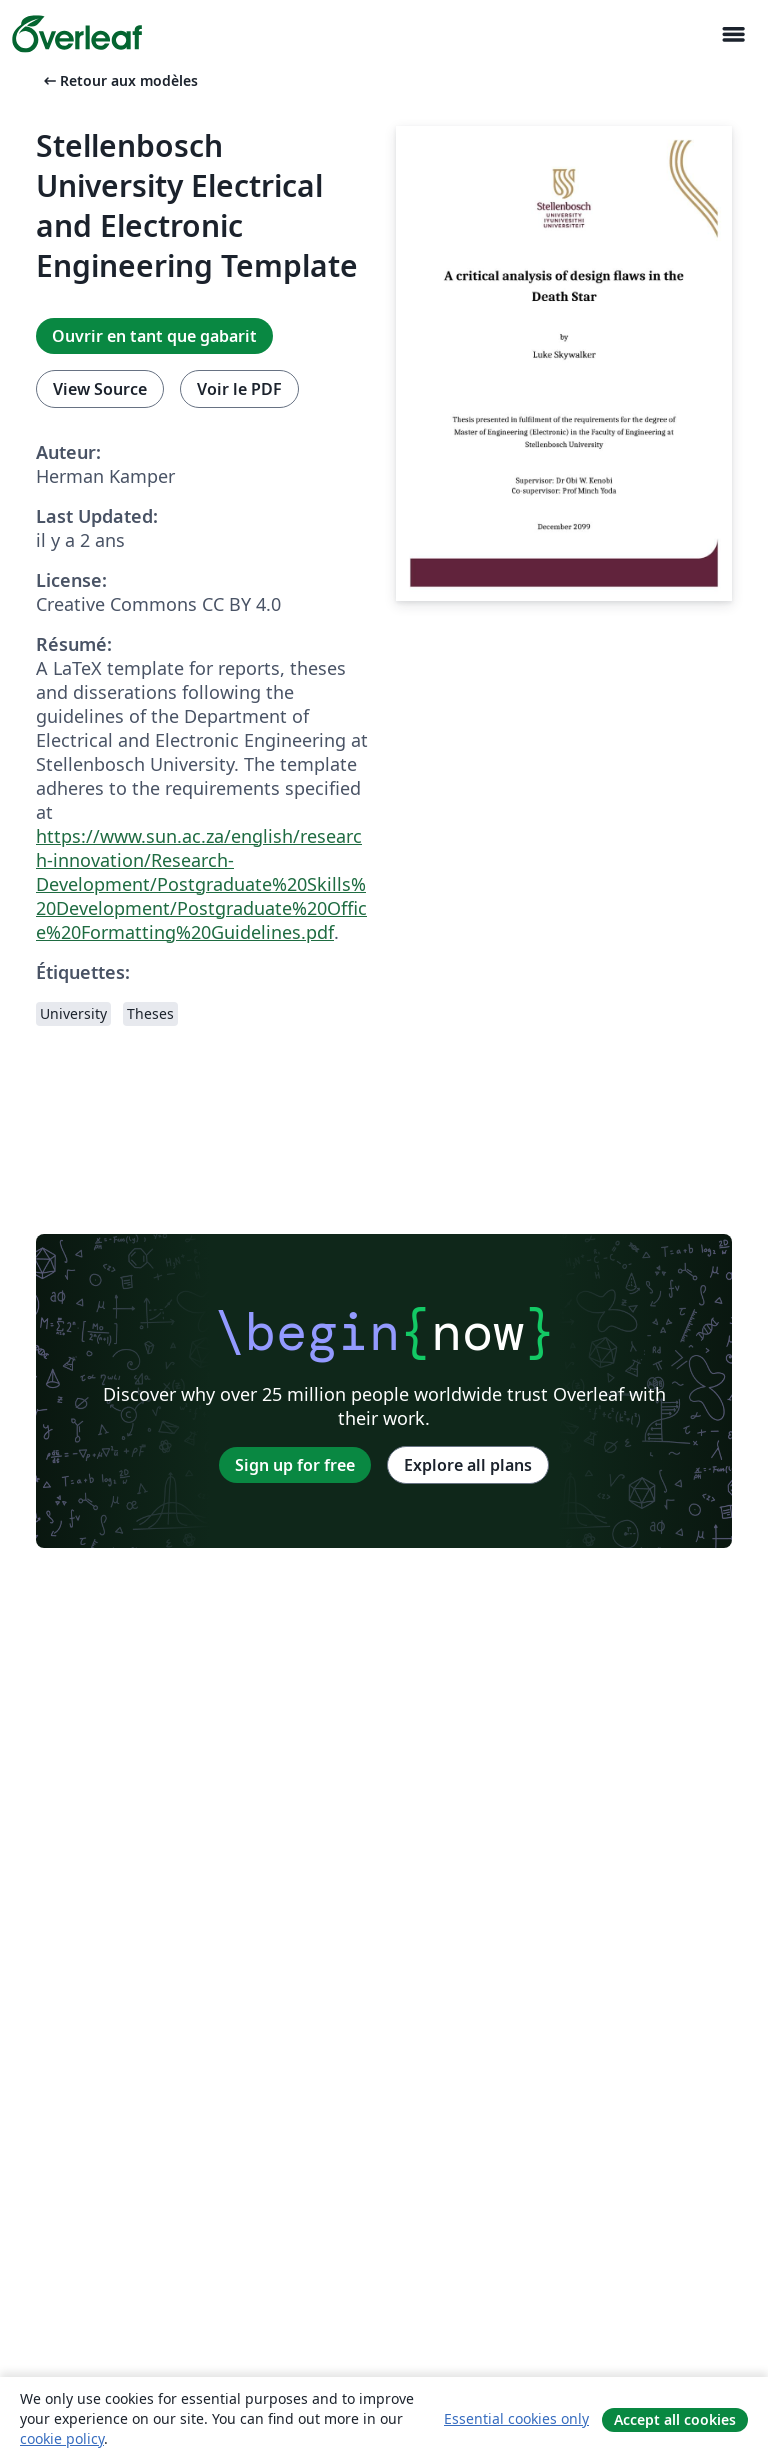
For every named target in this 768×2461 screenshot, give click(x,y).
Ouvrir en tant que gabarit (154, 336)
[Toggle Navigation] (733, 34)
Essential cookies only (516, 2418)
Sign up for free (295, 1465)
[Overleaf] (77, 34)
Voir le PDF (239, 389)
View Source (100, 389)
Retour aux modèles (119, 80)
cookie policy (62, 2438)
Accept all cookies (675, 2419)
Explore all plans (468, 1465)
